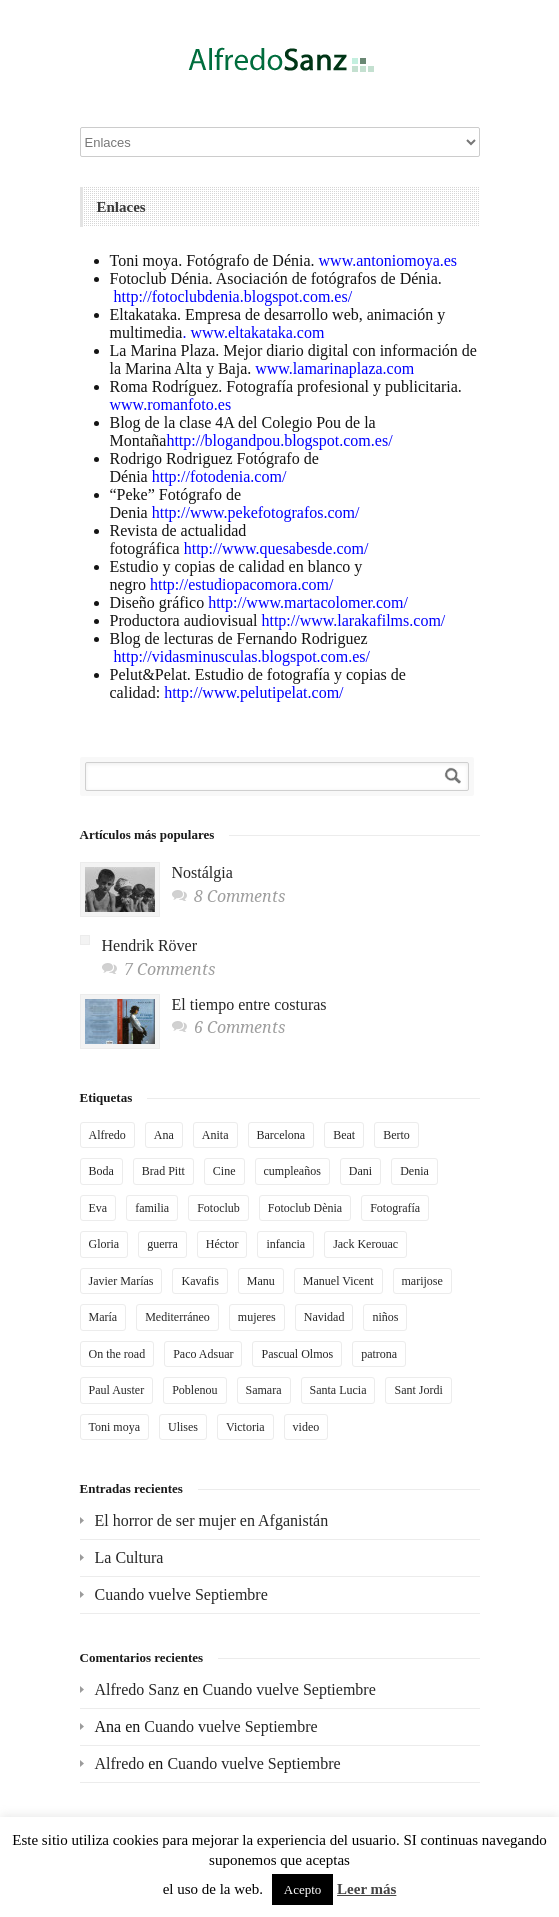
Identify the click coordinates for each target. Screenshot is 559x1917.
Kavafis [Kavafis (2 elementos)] (199, 1281)
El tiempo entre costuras (249, 1004)
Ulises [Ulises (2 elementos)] (183, 1427)
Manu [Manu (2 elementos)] (261, 1281)
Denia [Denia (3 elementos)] (414, 1171)
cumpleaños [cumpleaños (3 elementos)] (292, 1171)
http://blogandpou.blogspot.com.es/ (279, 440)
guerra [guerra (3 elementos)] (162, 1244)
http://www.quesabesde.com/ (276, 548)
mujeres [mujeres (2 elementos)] (257, 1317)
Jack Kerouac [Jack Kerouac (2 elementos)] (365, 1244)
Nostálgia (202, 872)
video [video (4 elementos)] (306, 1427)
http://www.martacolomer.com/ (308, 602)
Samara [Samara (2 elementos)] (264, 1390)
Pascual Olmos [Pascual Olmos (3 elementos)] (297, 1354)
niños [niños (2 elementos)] (385, 1317)
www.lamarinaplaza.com (334, 368)
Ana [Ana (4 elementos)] (164, 1135)
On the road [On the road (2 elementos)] (117, 1354)
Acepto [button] (303, 1889)
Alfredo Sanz (137, 1689)
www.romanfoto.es (171, 404)
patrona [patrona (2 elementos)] (379, 1354)
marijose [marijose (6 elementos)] (422, 1281)
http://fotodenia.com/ (219, 476)
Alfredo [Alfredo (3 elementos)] (107, 1135)
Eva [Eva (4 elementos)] (98, 1208)
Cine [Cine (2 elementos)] (224, 1171)
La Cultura (129, 1557)
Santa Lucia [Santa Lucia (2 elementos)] (338, 1390)
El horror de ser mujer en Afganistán (212, 1520)
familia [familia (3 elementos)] (152, 1208)
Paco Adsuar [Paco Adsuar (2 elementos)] (203, 1354)
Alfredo (120, 1763)
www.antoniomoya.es (388, 260)
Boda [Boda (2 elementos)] (101, 1171)
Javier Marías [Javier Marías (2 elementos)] (121, 1281)
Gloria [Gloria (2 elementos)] (104, 1244)
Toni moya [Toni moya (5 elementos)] (115, 1427)
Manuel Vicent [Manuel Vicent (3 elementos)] (338, 1281)
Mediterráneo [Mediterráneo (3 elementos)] (177, 1317)
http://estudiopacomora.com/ (240, 584)
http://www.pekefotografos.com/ (256, 512)
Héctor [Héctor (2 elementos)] (222, 1244)
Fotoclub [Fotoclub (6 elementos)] (218, 1208)
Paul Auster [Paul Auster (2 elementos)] (117, 1390)
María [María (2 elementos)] (103, 1317)
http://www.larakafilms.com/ (351, 620)
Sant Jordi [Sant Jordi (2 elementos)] (418, 1390)
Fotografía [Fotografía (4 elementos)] (395, 1208)
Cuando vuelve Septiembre (181, 1594)
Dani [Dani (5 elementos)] (360, 1171)
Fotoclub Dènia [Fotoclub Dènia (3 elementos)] (305, 1208)
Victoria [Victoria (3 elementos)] (245, 1427)
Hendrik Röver (150, 945)
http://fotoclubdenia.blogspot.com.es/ (233, 296)
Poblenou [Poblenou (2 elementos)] (194, 1390)
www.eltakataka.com (257, 332)
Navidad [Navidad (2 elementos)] (324, 1317)
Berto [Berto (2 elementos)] (396, 1135)
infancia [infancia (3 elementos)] (285, 1244)
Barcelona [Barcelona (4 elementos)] (281, 1135)
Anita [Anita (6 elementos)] (215, 1135)
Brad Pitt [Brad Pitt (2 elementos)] (163, 1171)
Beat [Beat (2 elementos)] (344, 1135)
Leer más (366, 1889)
